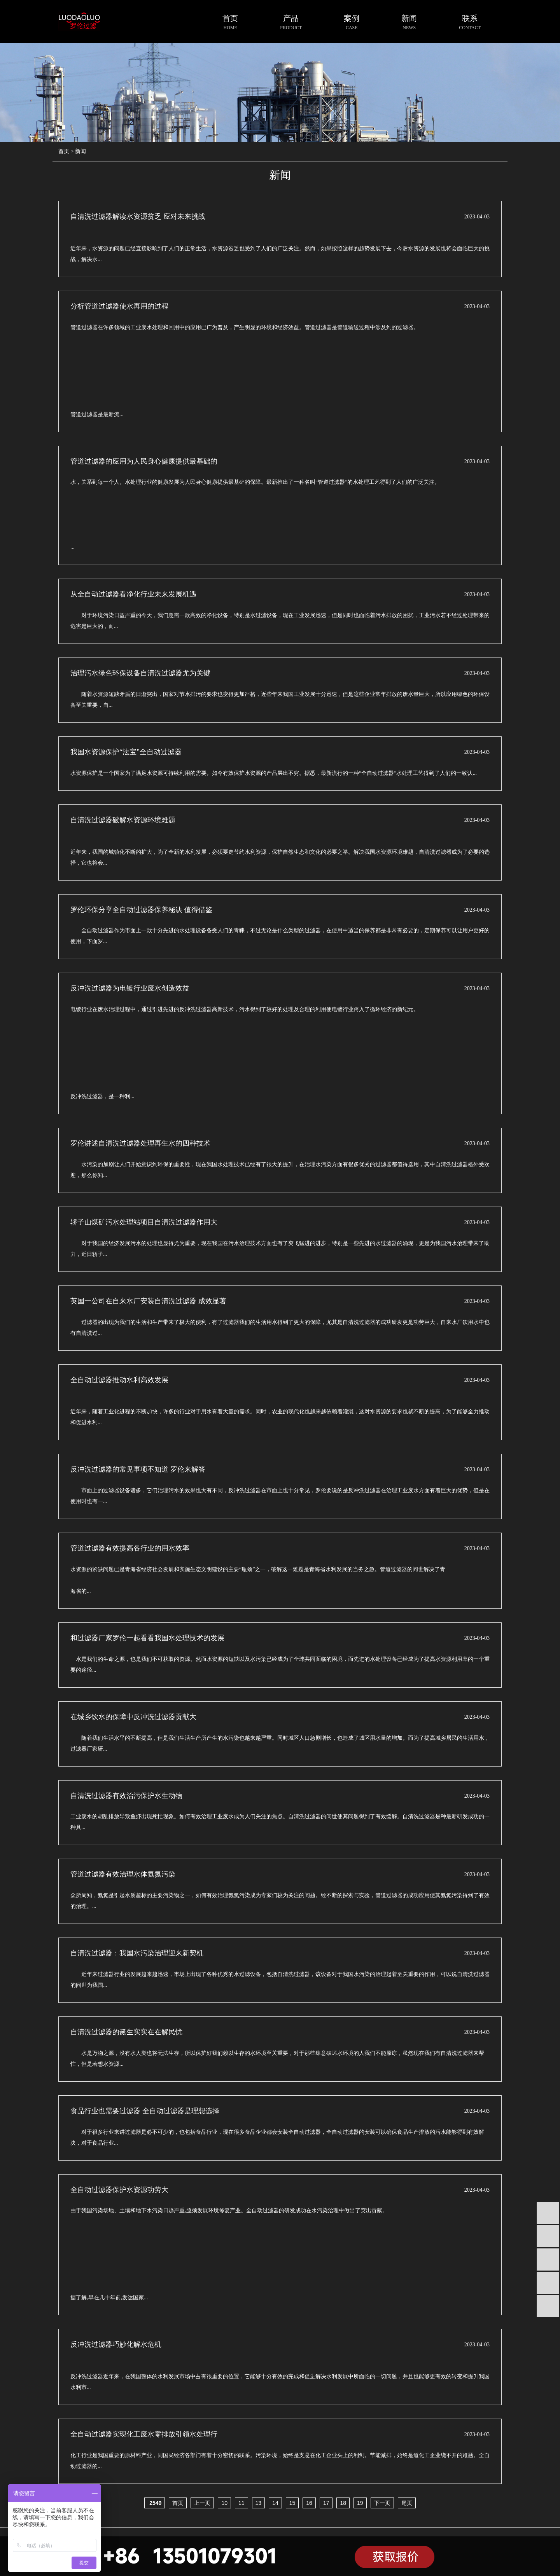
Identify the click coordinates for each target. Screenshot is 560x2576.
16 (309, 2503)
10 (224, 2503)
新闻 (80, 151)
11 (241, 2503)
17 (326, 2503)
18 (343, 2503)
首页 (63, 151)
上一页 (202, 2503)
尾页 (406, 2503)
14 (275, 2503)
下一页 (382, 2503)
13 (259, 2503)
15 (292, 2503)
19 (360, 2503)
